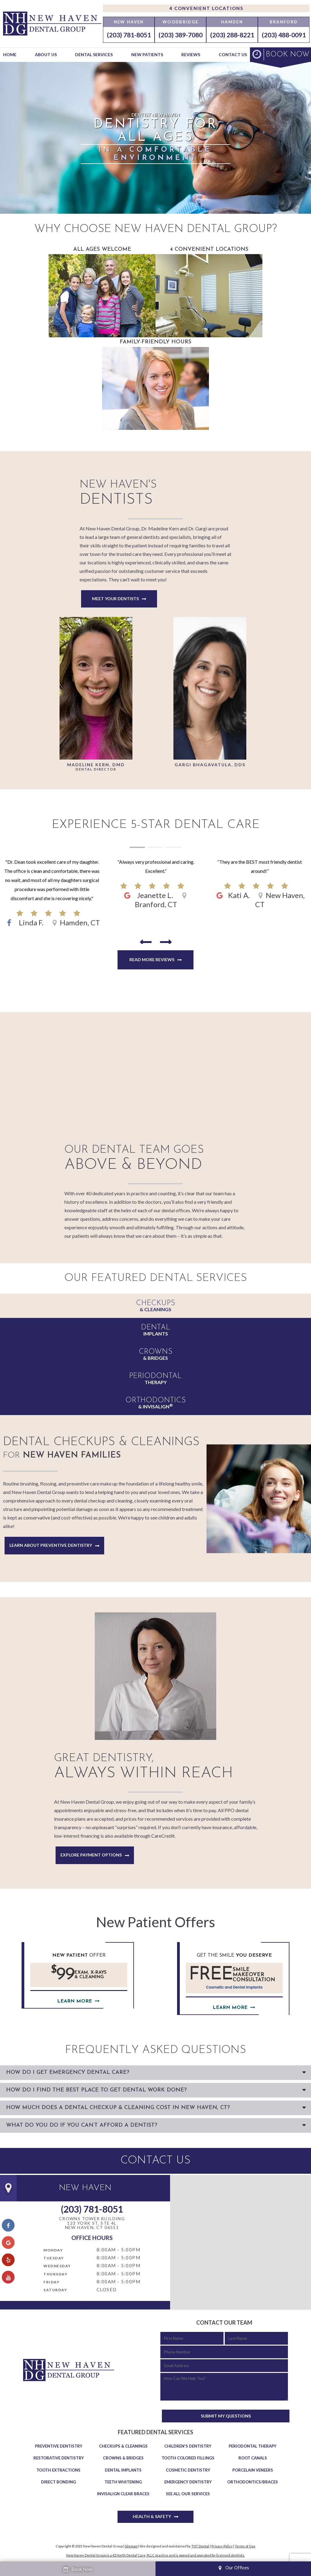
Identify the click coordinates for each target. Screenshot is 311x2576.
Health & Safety (152, 2516)
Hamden (232, 21)
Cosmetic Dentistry (188, 2470)
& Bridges (155, 1354)
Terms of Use (245, 2546)
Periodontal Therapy (252, 2446)
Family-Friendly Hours (155, 384)
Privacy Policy (222, 2546)
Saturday (55, 2290)
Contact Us (233, 54)
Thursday (55, 2274)
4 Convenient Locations (206, 8)
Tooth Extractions (58, 2470)
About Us (46, 54)
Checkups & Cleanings (123, 2446)
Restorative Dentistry (58, 2457)
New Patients (147, 54)
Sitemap (131, 2546)
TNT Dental (200, 2546)
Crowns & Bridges (123, 2457)
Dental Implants (123, 2470)
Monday (53, 2250)
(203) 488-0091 (284, 35)
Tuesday (53, 2258)
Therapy (155, 1379)
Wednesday (57, 2266)
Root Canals (252, 2457)
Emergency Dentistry (188, 2481)
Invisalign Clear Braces (123, 2493)
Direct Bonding (58, 2481)
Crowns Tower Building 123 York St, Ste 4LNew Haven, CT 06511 (92, 2223)
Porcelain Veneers (252, 2470)
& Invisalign (155, 1403)
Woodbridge (180, 21)
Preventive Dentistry (58, 2446)
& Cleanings (155, 1306)
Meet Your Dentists (115, 598)
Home (9, 54)
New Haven (129, 21)
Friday (51, 2282)
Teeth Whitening (123, 2481)
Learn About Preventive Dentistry (50, 1545)
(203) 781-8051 (129, 35)
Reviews (190, 54)
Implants (155, 1330)
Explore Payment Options (91, 1854)
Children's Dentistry (187, 2446)
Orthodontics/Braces (252, 2481)
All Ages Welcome (102, 292)
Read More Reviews (151, 959)
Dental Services (94, 54)
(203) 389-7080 (181, 35)
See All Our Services (188, 2493)
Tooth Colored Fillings (188, 2457)
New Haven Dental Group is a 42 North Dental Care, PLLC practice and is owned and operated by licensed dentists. (155, 2555)
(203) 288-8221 (232, 35)
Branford (284, 21)
